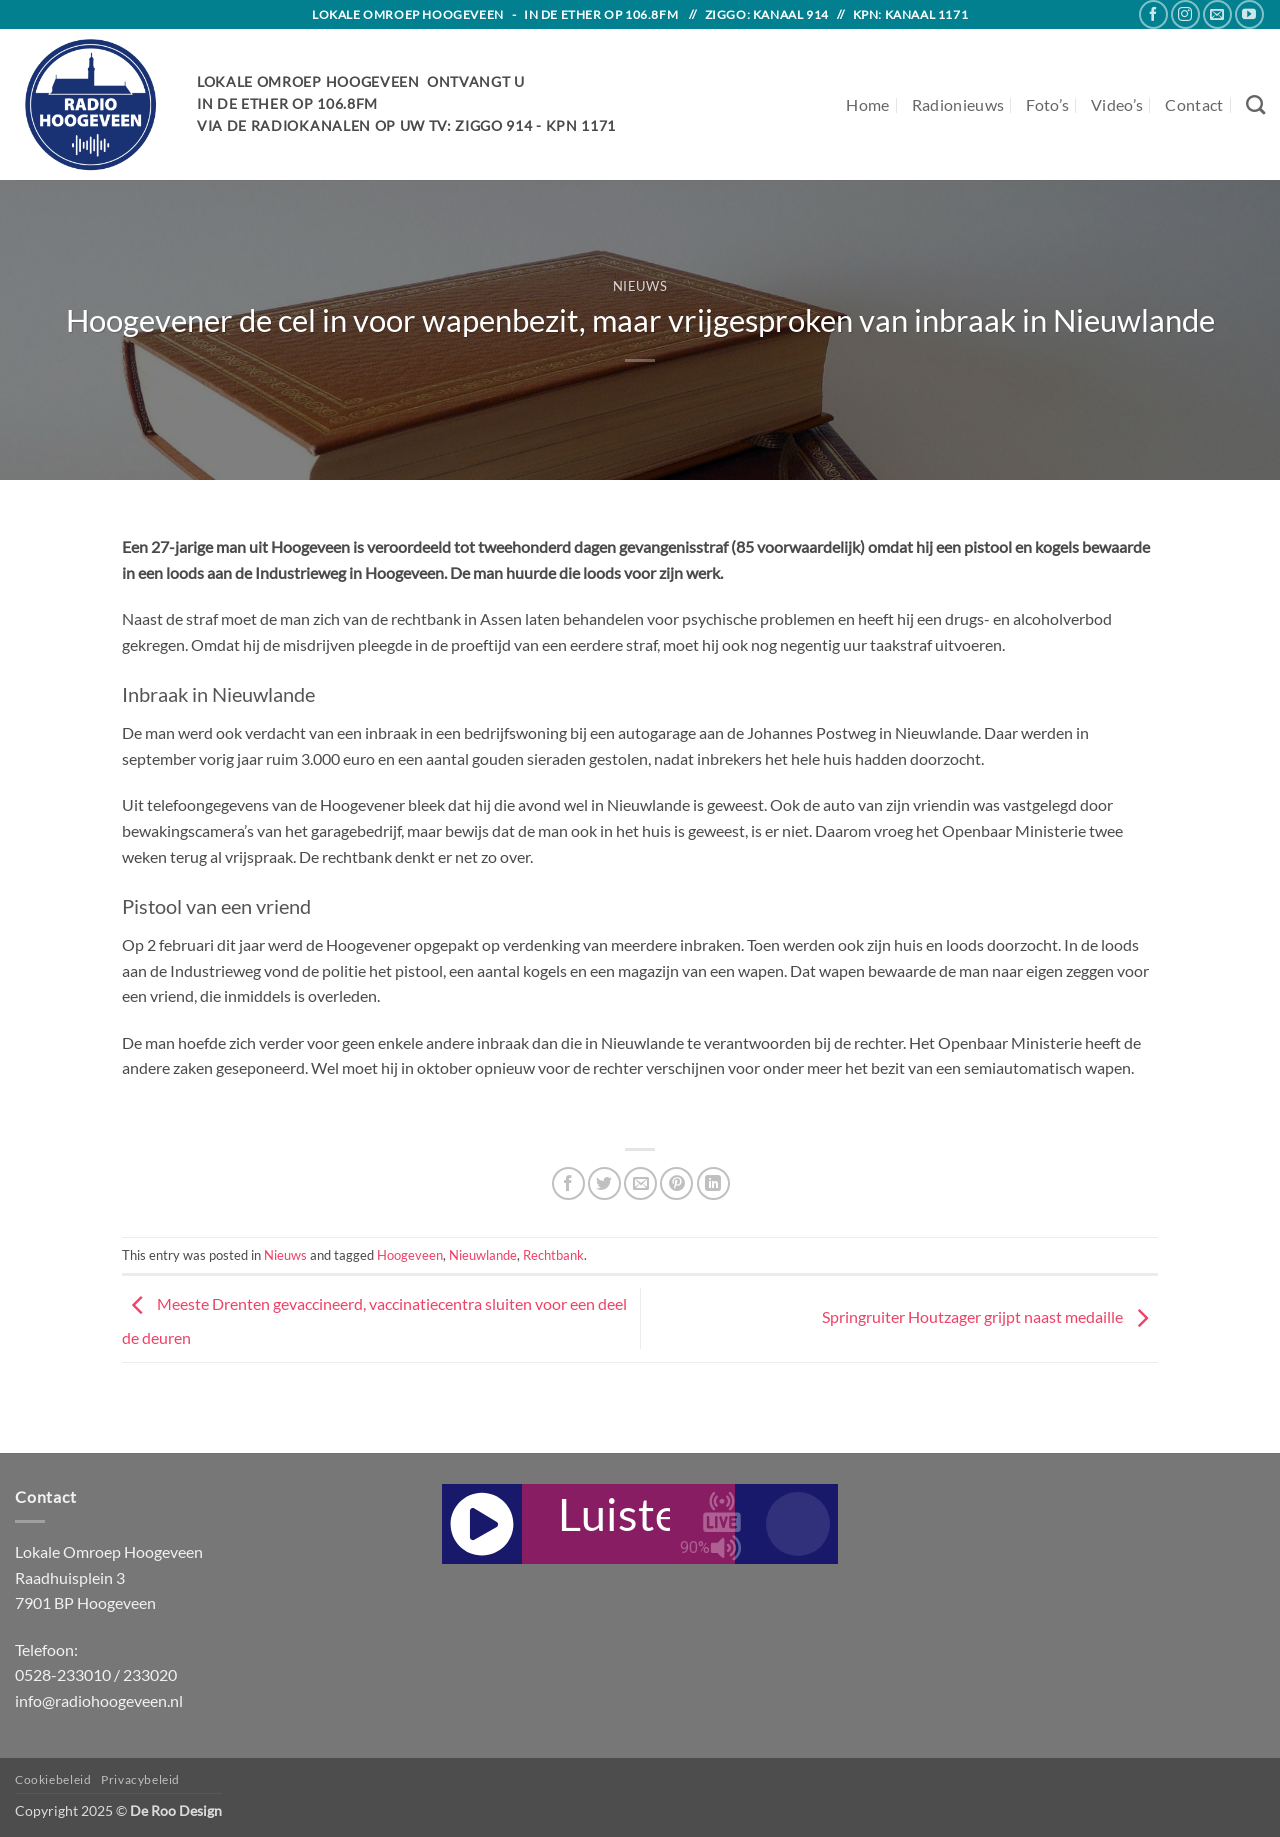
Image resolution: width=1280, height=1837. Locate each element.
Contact (1194, 104)
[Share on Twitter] (604, 1183)
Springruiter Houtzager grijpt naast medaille (990, 1316)
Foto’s (1047, 104)
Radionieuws (958, 104)
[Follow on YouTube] (1249, 14)
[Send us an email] (1217, 14)
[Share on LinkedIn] (713, 1183)
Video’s (1117, 104)
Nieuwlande (483, 1255)
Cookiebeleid (53, 1779)
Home (867, 104)
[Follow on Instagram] (1185, 14)
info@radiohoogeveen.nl (99, 1700)
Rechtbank (553, 1255)
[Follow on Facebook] (1153, 14)
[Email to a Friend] (640, 1183)
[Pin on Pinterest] (676, 1183)
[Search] (1255, 104)
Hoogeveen (410, 1255)
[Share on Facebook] (568, 1183)
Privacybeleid (140, 1779)
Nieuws (640, 286)
